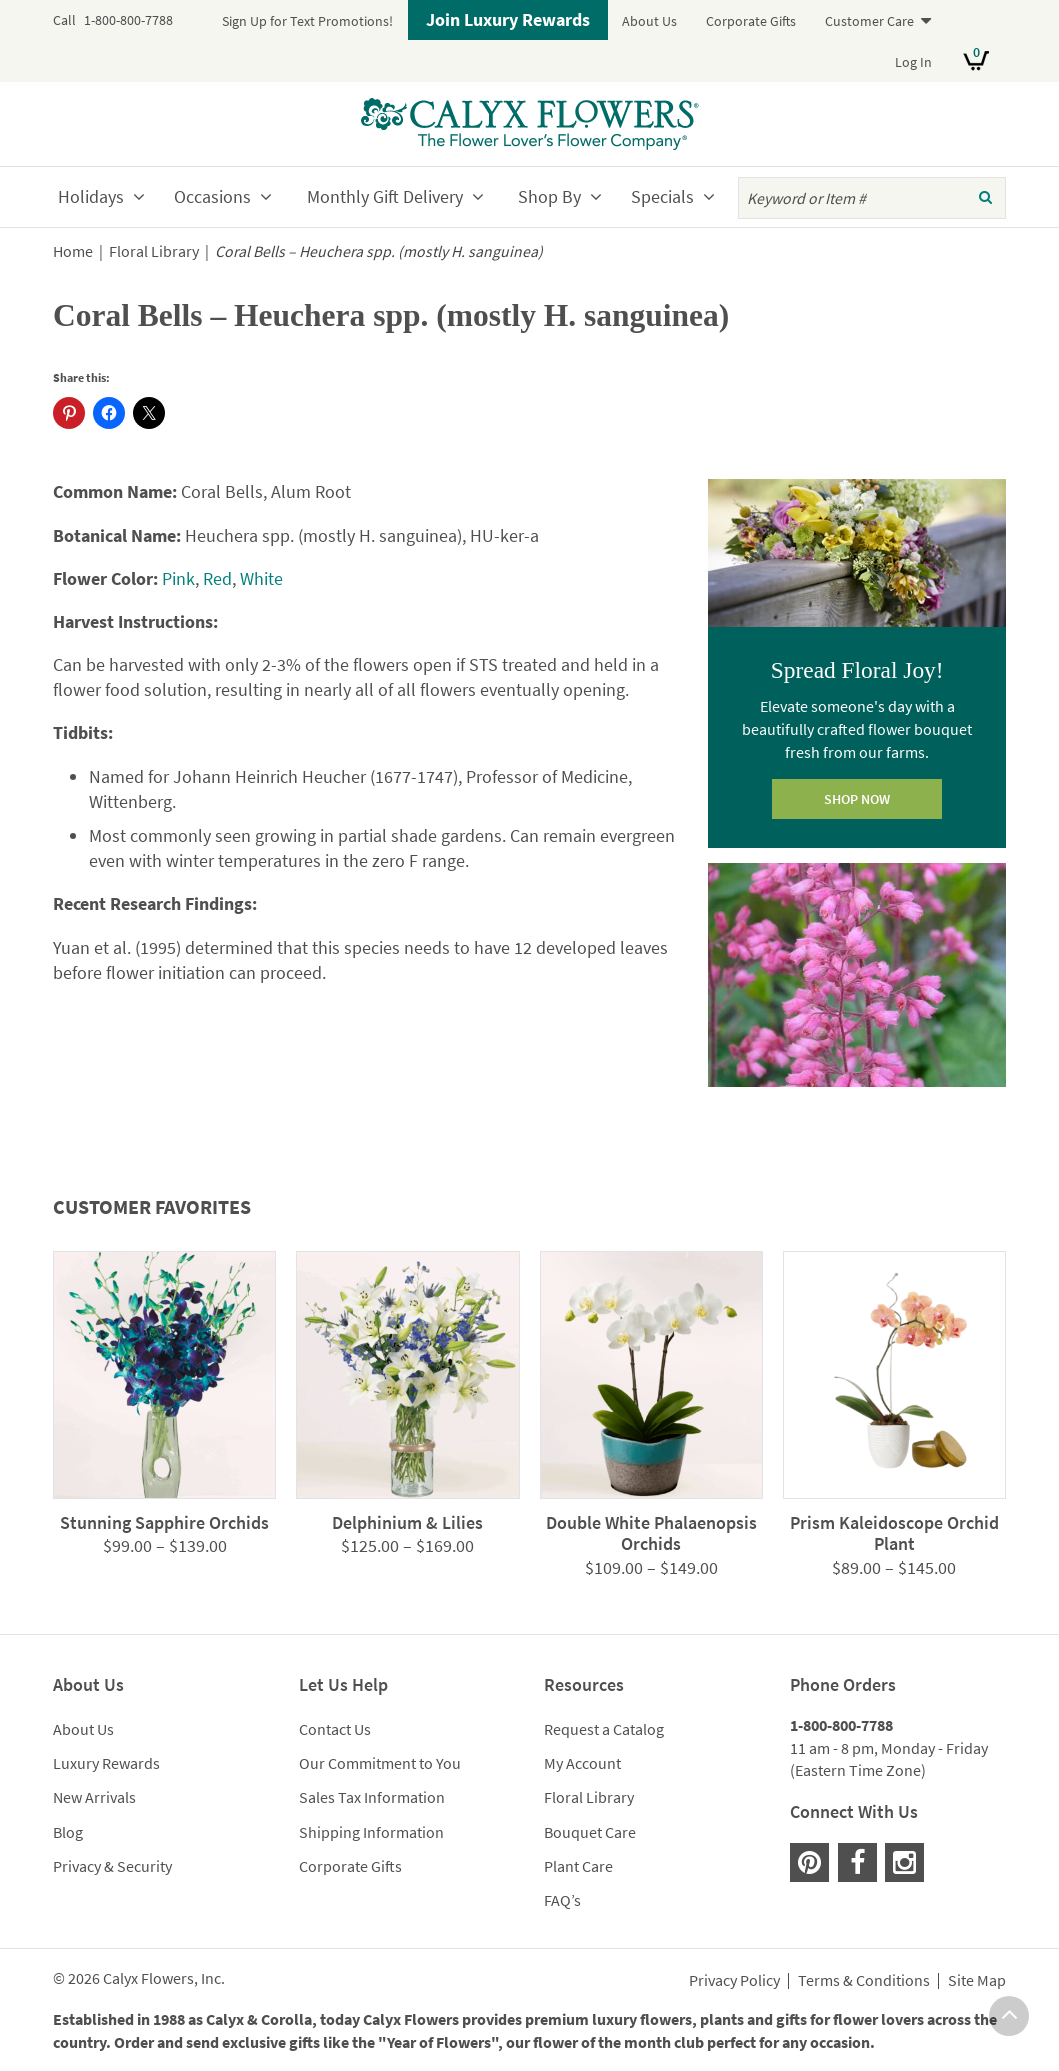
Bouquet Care (590, 1832)
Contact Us (335, 1729)
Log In (913, 62)
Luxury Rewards (106, 1763)
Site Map (977, 1981)
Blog (68, 1832)
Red (217, 578)
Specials (662, 196)
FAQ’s (562, 1900)
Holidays (91, 196)
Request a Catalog (604, 1729)
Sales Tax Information (372, 1797)
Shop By (549, 196)
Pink (178, 578)
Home (73, 251)
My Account (582, 1763)
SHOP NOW (857, 799)
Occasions (212, 196)
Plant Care (578, 1866)
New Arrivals (94, 1797)
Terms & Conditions (864, 1981)
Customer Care (869, 21)
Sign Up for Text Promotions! (307, 21)
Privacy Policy (734, 1981)
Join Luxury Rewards (508, 19)
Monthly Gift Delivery (385, 196)
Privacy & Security (112, 1866)
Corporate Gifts (751, 21)
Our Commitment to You (380, 1763)
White (261, 578)
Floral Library (154, 251)
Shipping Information (371, 1832)
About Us (649, 21)
